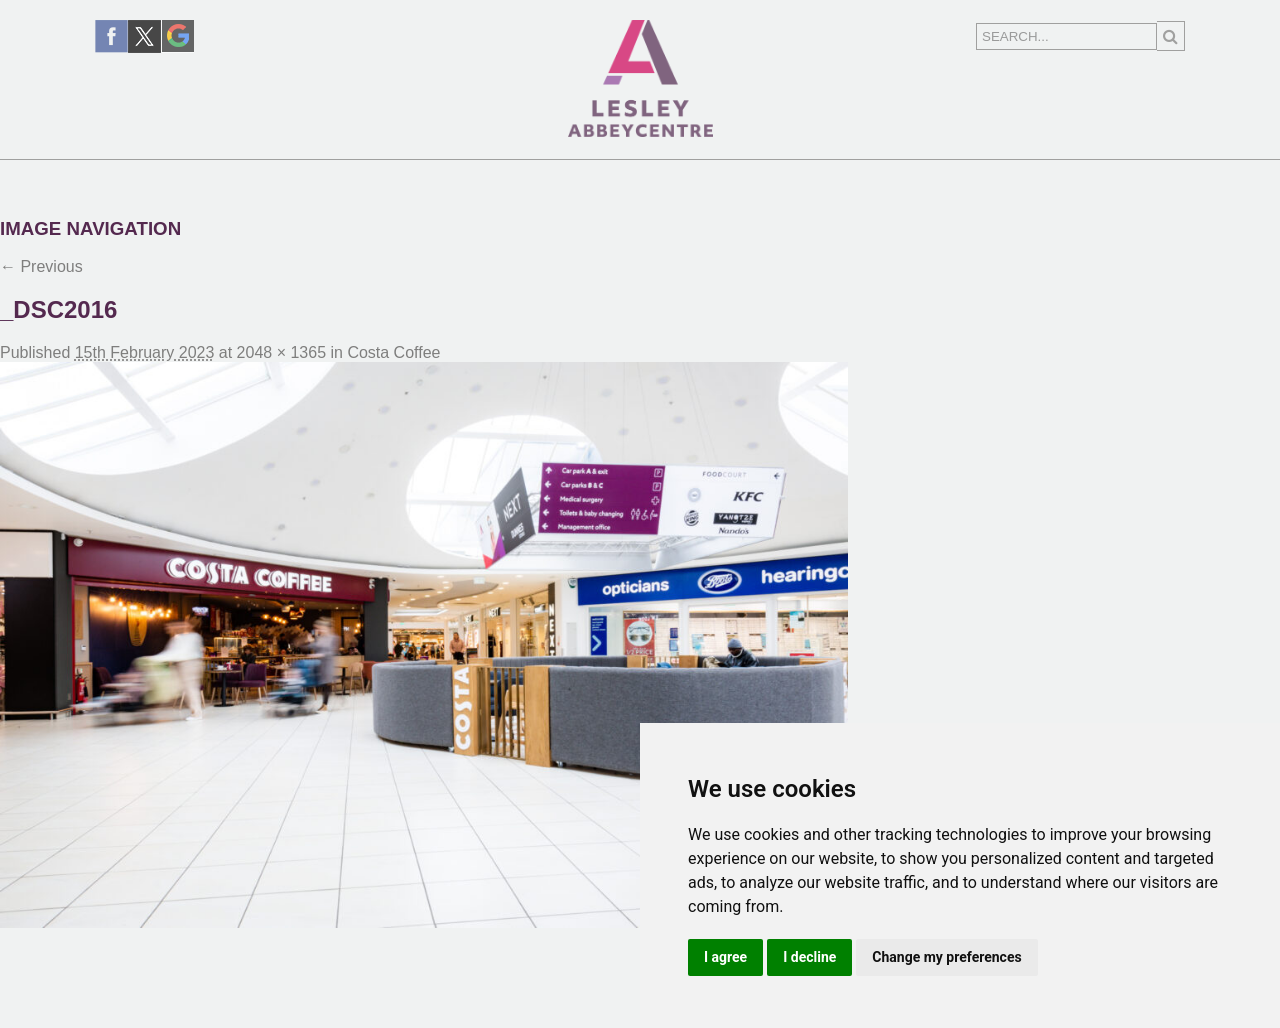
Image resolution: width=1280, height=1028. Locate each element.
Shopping (276, 178)
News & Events (466, 178)
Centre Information (854, 178)
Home (147, 178)
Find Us (642, 178)
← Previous (41, 266)
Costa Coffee (393, 352)
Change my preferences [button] (946, 957)
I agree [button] (725, 957)
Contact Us (1094, 178)
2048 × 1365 (281, 352)
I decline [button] (809, 957)
